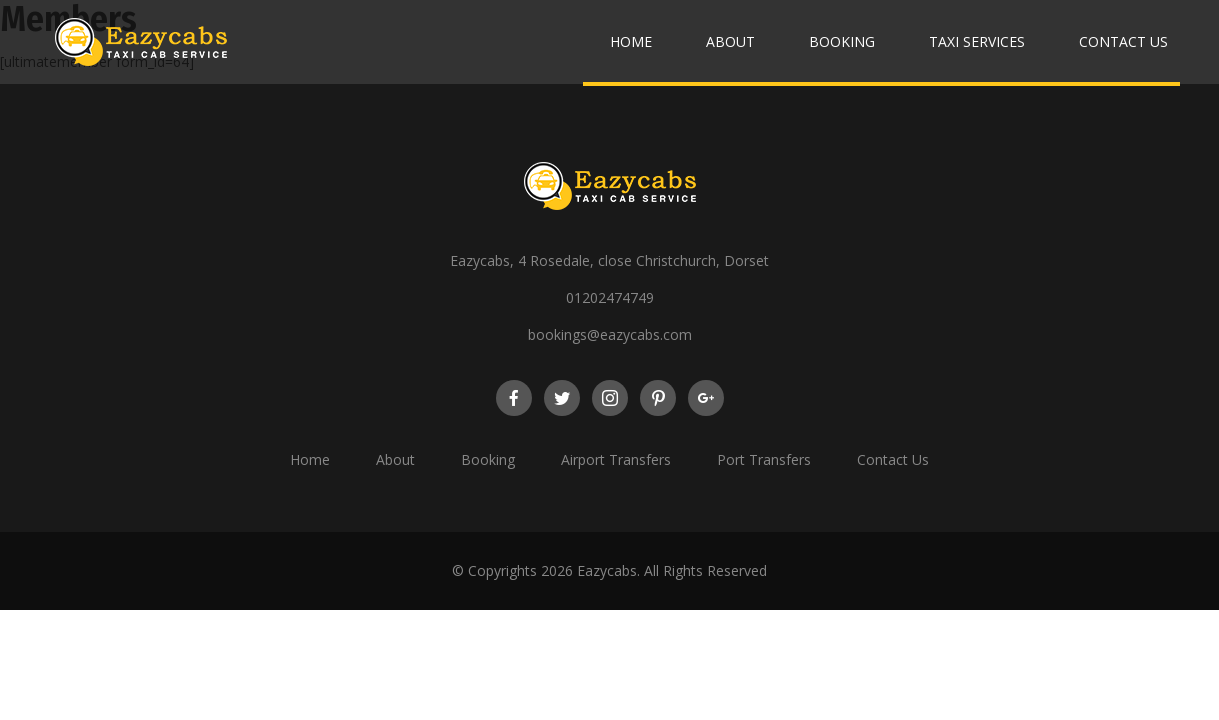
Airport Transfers (616, 459)
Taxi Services (977, 41)
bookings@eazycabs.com (610, 334)
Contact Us (1123, 41)
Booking (842, 41)
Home (631, 41)
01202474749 (610, 297)
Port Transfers (764, 459)
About (730, 41)
